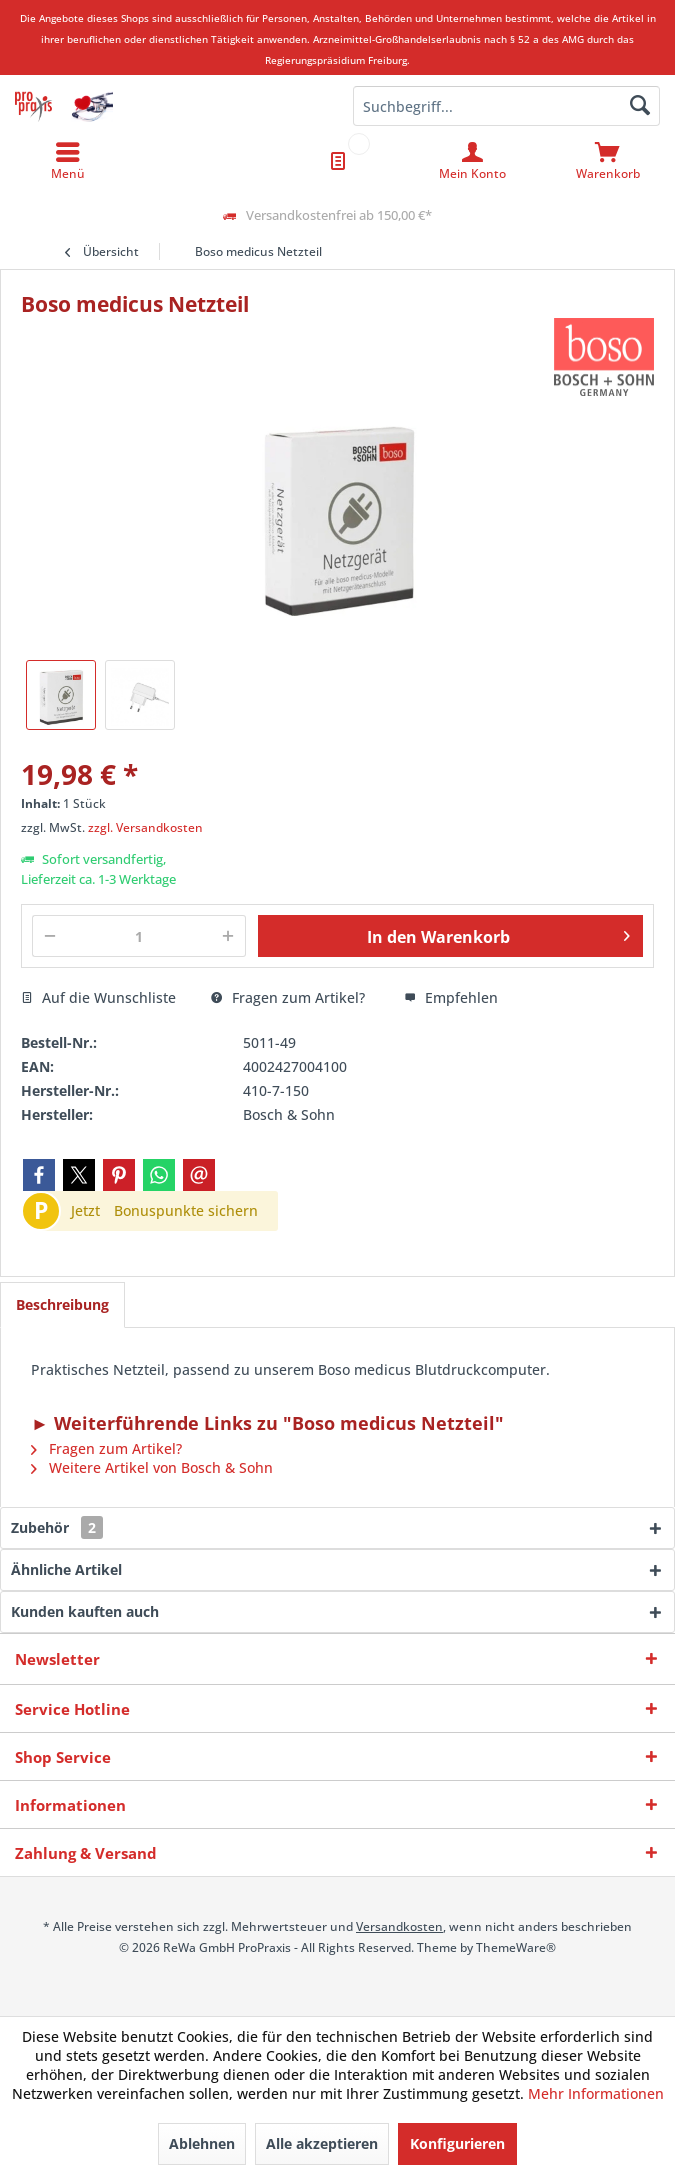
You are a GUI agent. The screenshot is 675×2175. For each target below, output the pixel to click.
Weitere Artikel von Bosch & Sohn (152, 1467)
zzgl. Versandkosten (145, 827)
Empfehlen (451, 997)
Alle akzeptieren (322, 2143)
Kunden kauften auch (85, 1611)
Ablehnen (202, 2143)
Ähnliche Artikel (66, 1569)
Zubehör (57, 1527)
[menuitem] (607, 161)
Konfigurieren (457, 2143)
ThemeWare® (516, 1947)
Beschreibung (62, 1304)
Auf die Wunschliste (98, 997)
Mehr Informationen (596, 2093)
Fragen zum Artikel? (288, 997)
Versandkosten (399, 1926)
